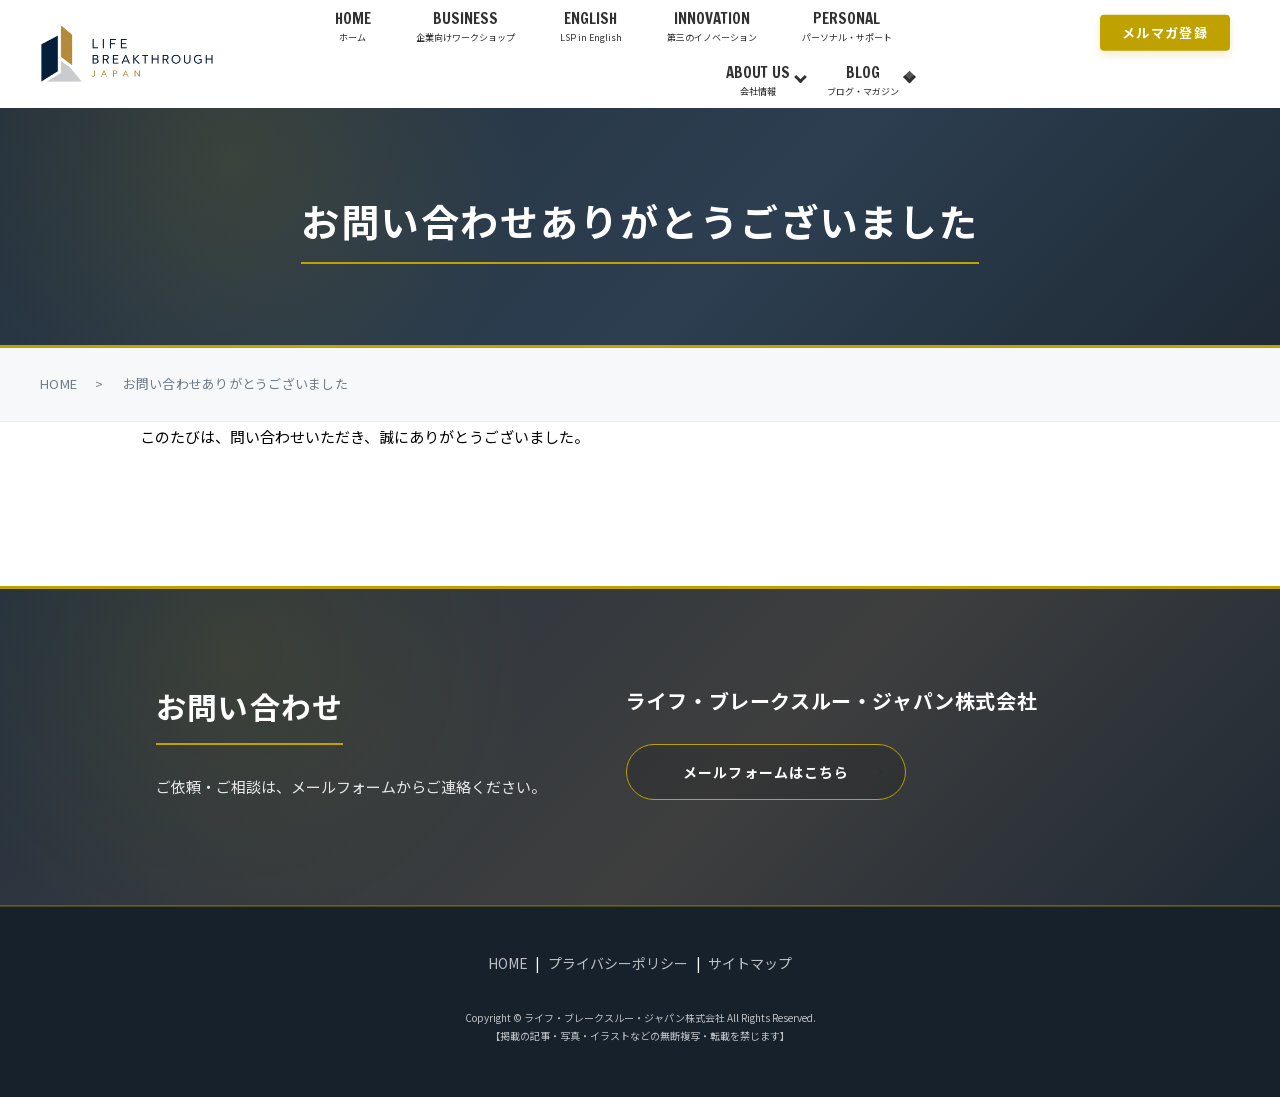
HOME (353, 26)
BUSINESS (465, 26)
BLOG (863, 80)
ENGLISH (591, 26)
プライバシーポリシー (618, 963)
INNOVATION (712, 26)
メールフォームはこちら (766, 772)
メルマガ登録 (1165, 31)
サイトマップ (750, 963)
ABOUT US (758, 80)
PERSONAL (847, 26)
